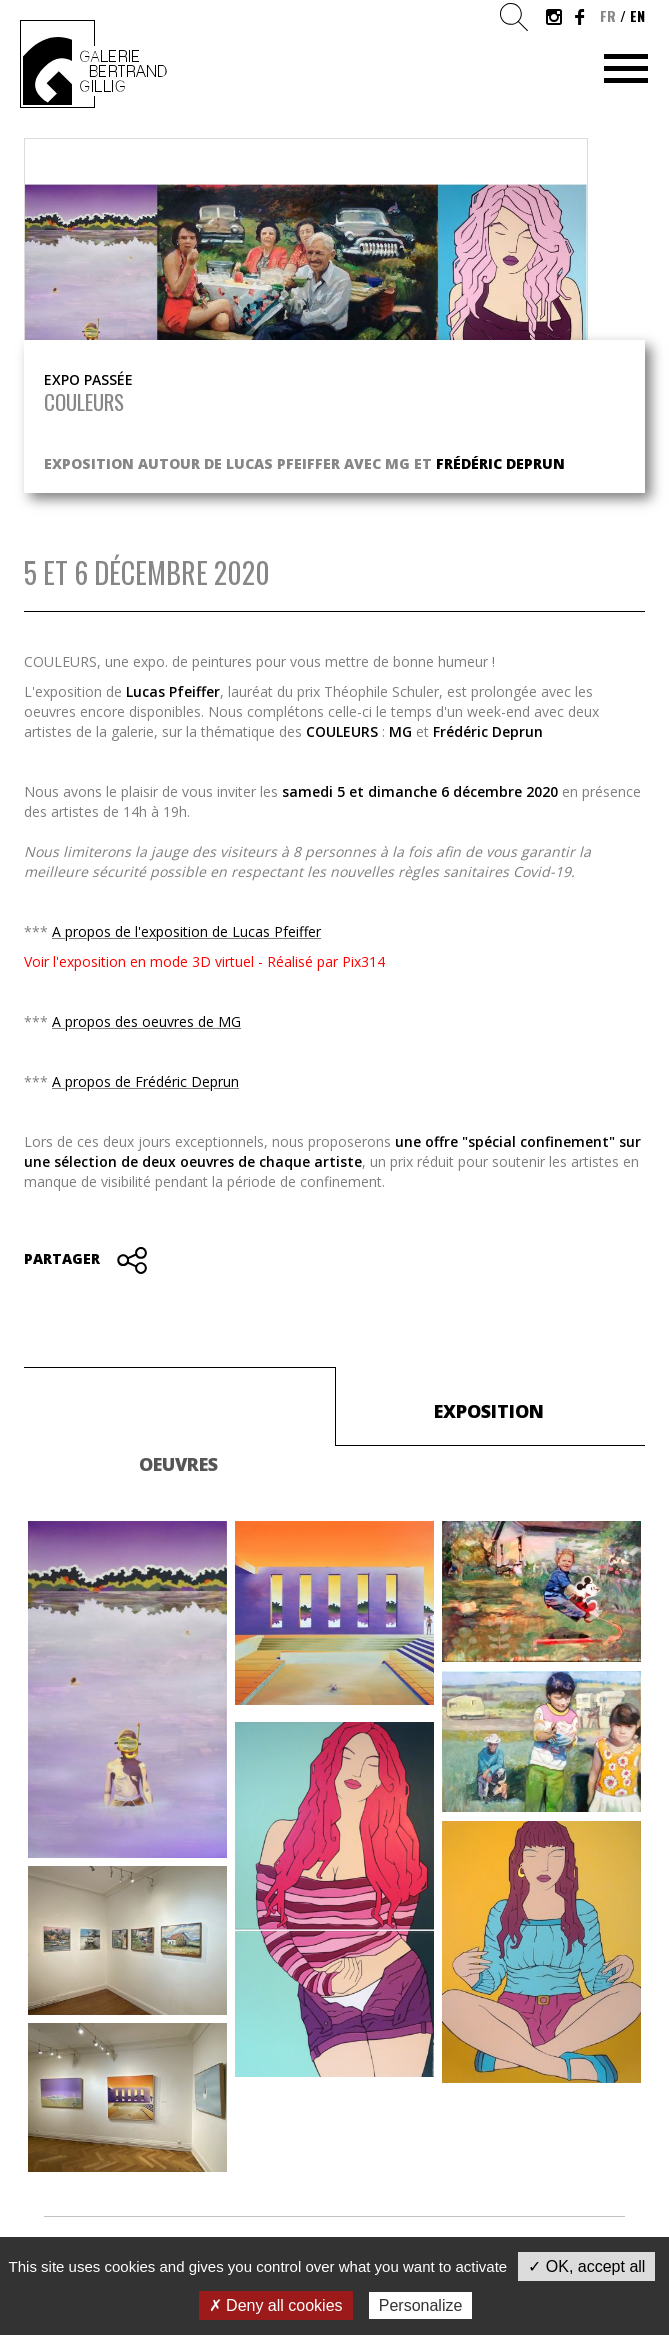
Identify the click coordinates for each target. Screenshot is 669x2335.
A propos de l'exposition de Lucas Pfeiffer (186, 931)
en (637, 15)
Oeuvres (178, 1464)
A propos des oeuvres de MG (146, 1021)
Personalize (421, 2305)
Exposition (489, 1411)
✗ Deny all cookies (276, 2305)
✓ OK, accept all (586, 2266)
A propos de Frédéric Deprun (145, 1081)
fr (608, 15)
